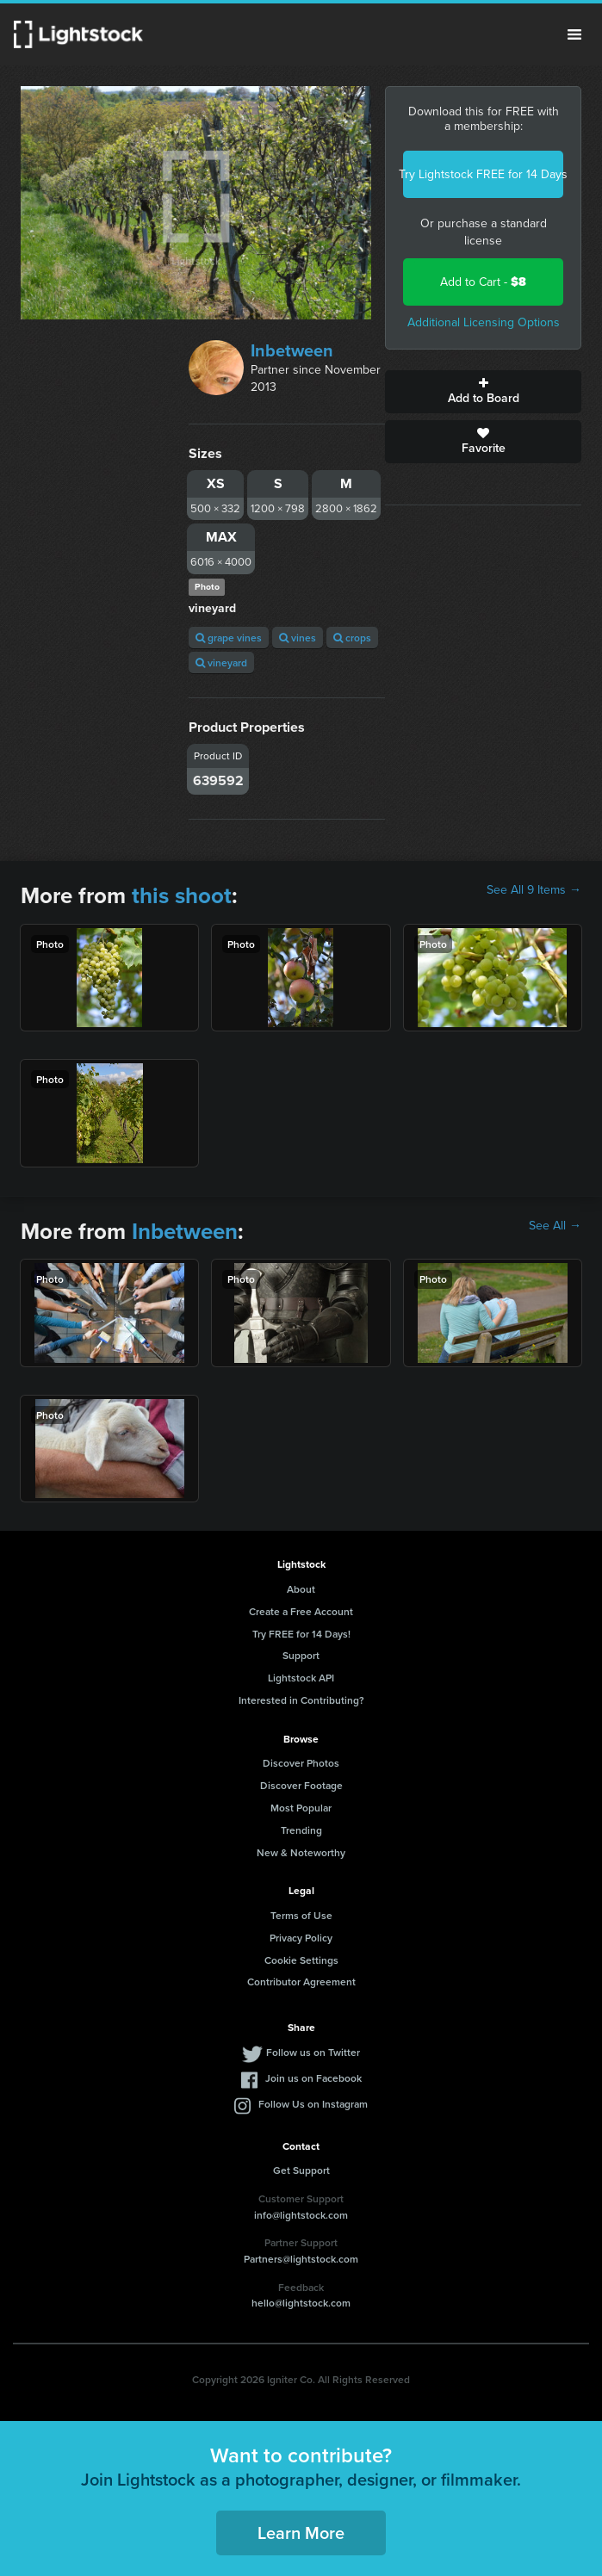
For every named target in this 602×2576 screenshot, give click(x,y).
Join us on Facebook (313, 2078)
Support (301, 1655)
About (301, 1589)
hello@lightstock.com (301, 2302)
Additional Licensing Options (483, 322)
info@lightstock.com (301, 2215)
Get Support (301, 2170)
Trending (301, 1830)
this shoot (182, 895)
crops (352, 637)
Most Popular (301, 1807)
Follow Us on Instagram (313, 2103)
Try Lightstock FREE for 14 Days (483, 174)
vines (297, 637)
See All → (555, 1226)
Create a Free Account (301, 1611)
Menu (574, 34)
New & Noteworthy (301, 1852)
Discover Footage (301, 1785)
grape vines (228, 637)
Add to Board (483, 391)
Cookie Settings (301, 1960)
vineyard (221, 662)
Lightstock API (301, 1677)
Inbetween (292, 350)
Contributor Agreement (301, 1981)
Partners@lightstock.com (301, 2258)
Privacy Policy (301, 1937)
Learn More (301, 2532)
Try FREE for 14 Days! (301, 1633)
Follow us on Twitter (313, 2052)
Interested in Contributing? (301, 1700)
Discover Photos (301, 1763)
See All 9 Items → (534, 890)
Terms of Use (301, 1915)
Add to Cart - (483, 282)
